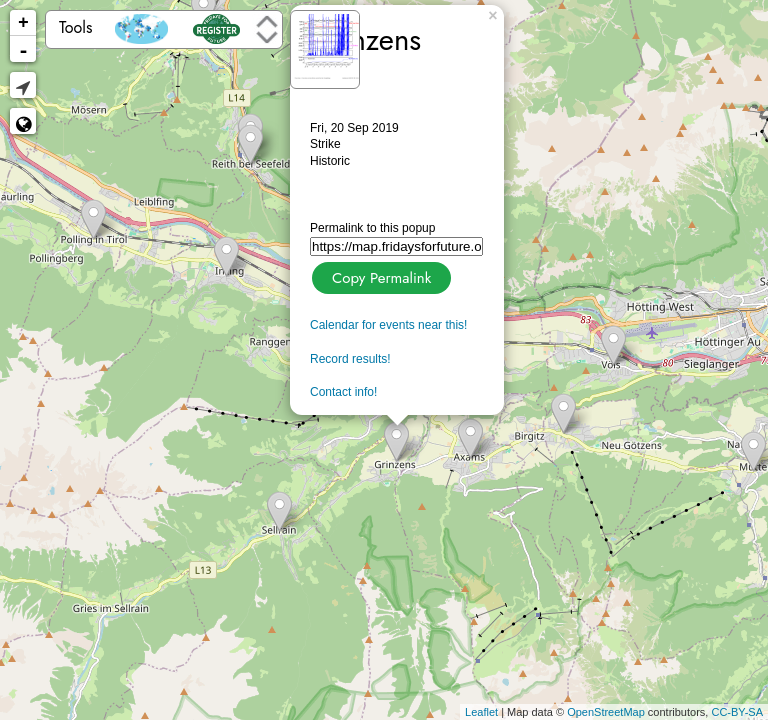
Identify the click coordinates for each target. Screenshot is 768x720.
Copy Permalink (379, 275)
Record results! (350, 359)
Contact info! (343, 392)
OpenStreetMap (606, 712)
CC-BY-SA (737, 712)
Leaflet (481, 712)
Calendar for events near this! (388, 325)
